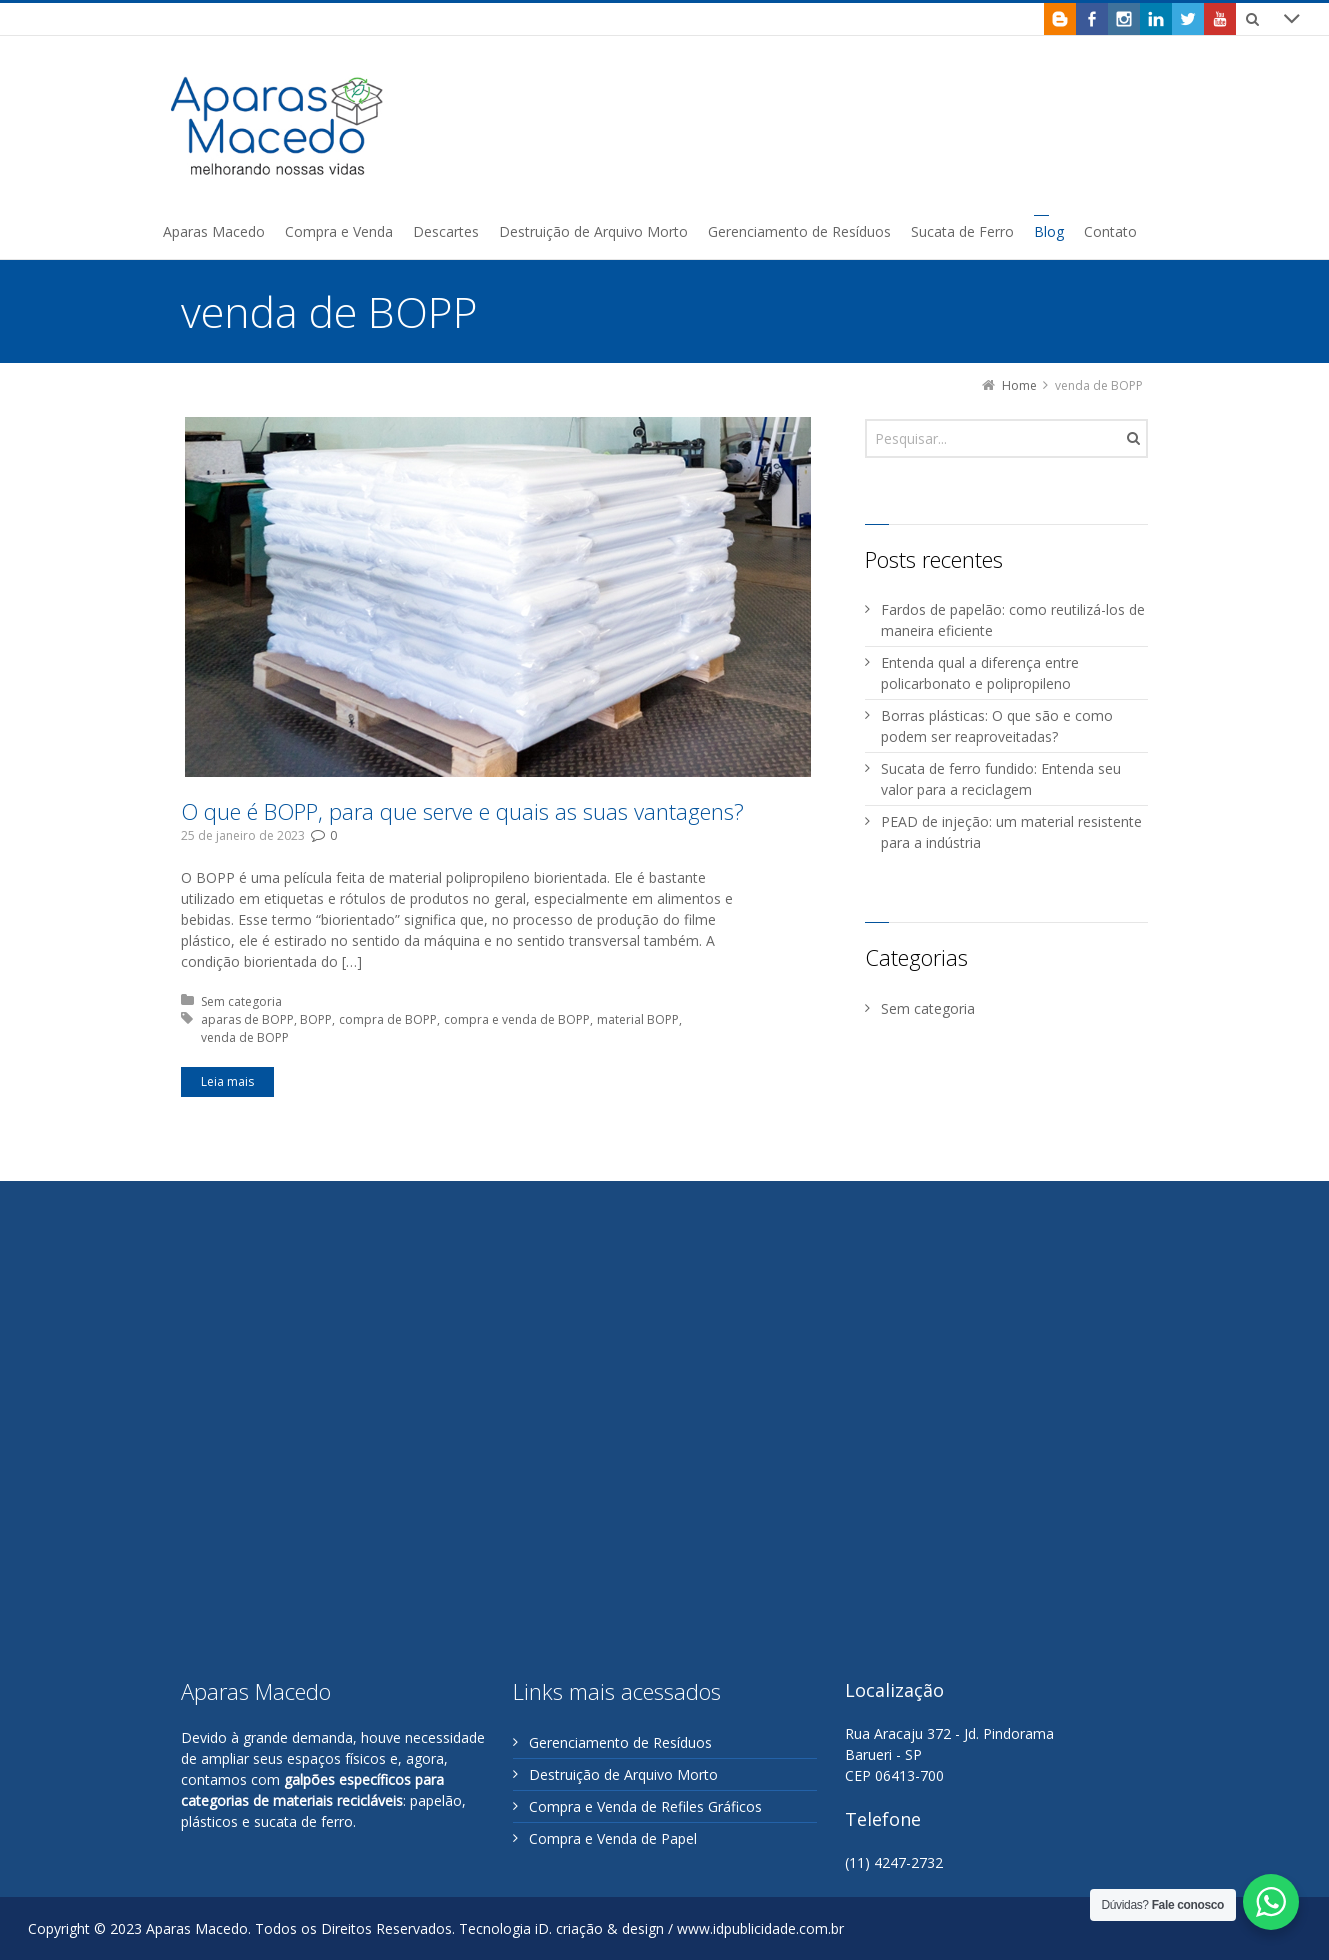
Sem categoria (241, 1001)
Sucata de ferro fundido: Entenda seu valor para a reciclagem (1001, 779)
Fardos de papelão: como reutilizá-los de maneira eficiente (1013, 620)
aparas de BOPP (247, 1019)
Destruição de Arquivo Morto (623, 1774)
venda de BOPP (245, 1037)
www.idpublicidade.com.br (760, 1928)
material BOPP (638, 1019)
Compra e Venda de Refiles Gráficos (645, 1806)
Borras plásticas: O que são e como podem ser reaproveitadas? (997, 726)
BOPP (316, 1019)
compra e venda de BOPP (517, 1019)
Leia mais (227, 1081)
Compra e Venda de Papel (613, 1838)
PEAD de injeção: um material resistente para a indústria (1011, 832)
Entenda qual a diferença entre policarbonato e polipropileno (980, 673)
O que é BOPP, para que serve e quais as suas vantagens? (462, 811)
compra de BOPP (388, 1019)
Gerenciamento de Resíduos (620, 1742)
